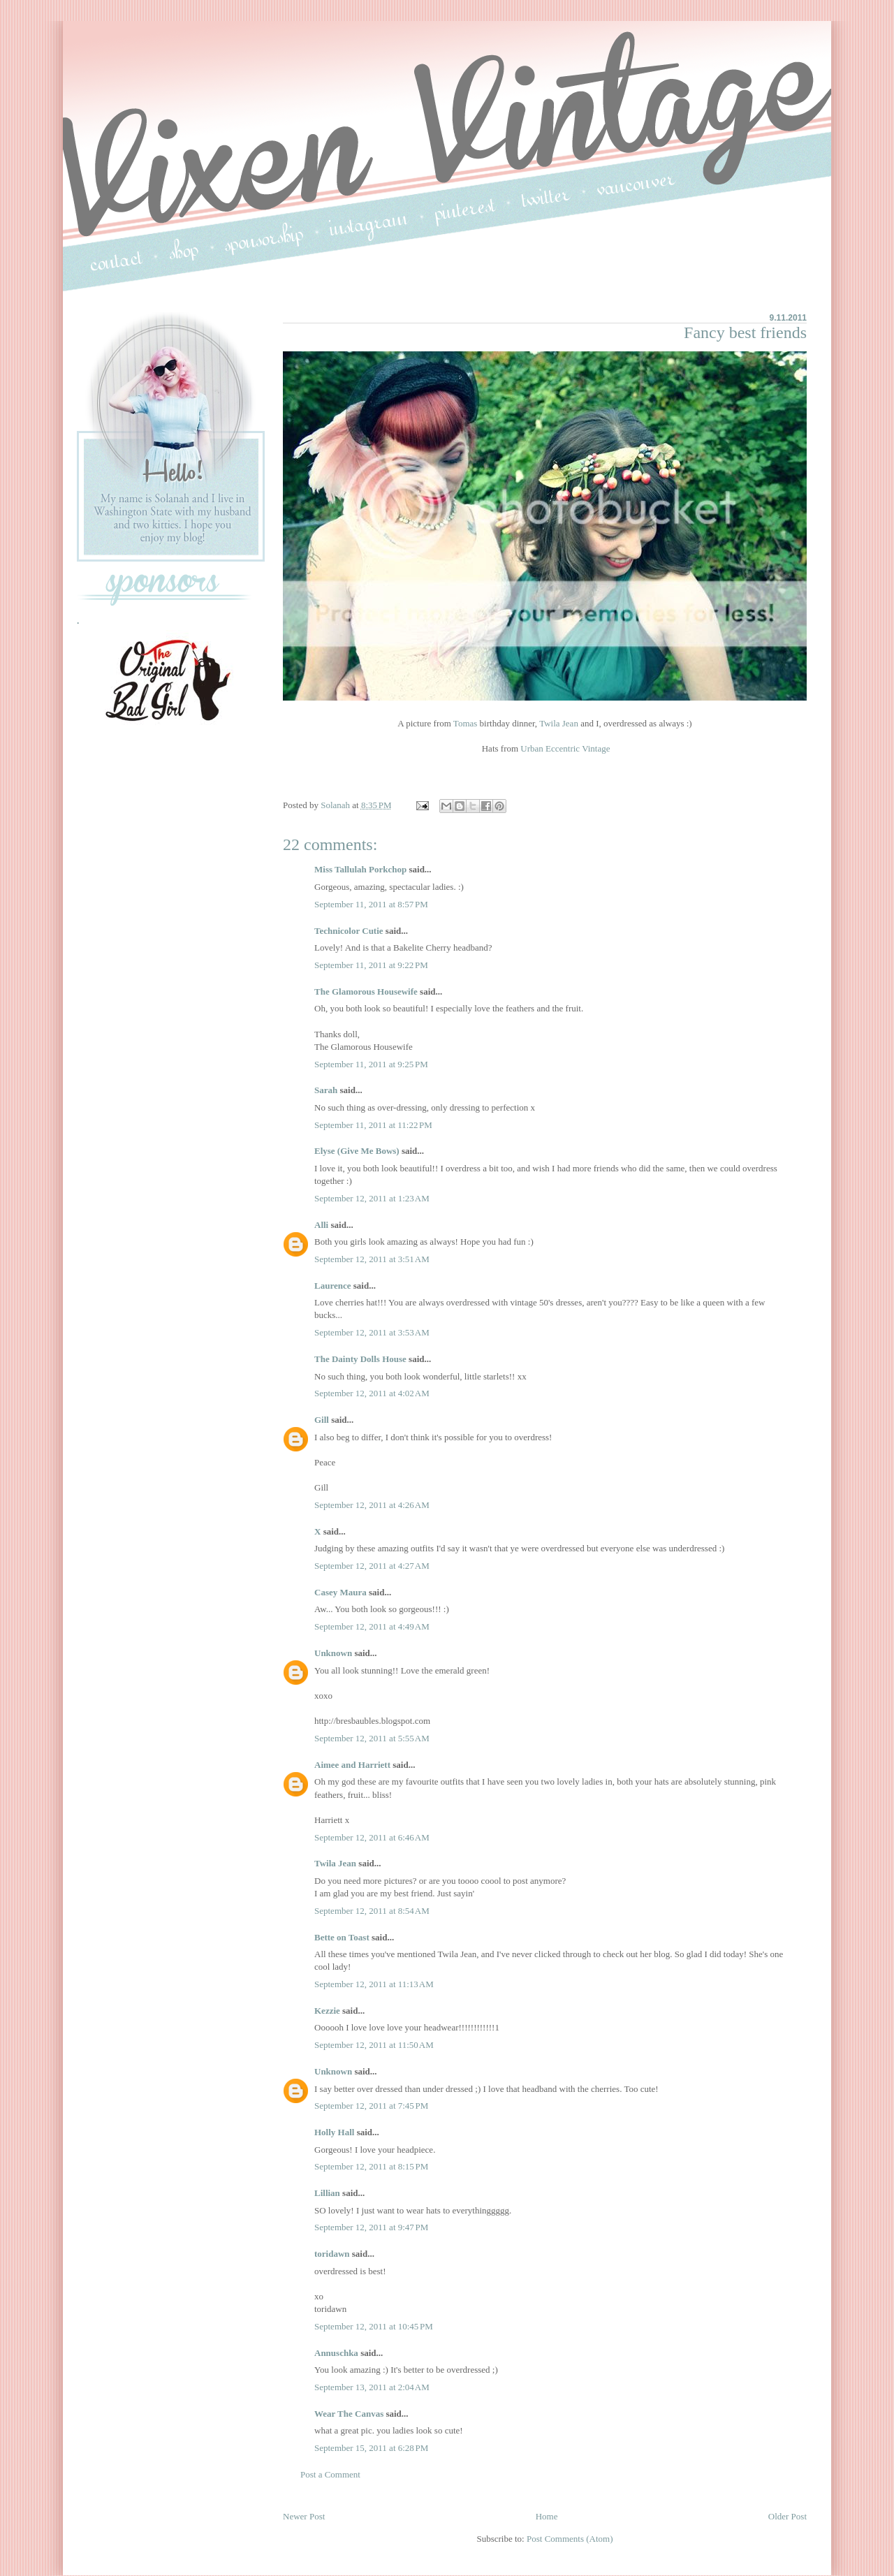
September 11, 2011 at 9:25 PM (371, 1064)
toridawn (332, 2253)
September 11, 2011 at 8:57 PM (371, 904)
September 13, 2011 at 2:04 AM (372, 2387)
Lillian (327, 2193)
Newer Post (304, 2516)
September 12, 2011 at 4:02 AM (372, 1393)
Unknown (333, 1653)
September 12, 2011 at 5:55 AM (372, 1738)
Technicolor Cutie (348, 930)
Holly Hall (334, 2132)
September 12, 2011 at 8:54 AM (372, 1910)
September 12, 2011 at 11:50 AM (374, 2045)
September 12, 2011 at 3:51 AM (372, 1259)
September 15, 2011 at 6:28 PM (371, 2448)
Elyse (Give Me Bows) (357, 1151)
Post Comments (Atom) (570, 2538)
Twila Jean (558, 723)
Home (547, 2516)
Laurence (332, 1285)
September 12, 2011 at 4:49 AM (372, 1626)
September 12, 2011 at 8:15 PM (371, 2166)
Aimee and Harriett (352, 1764)
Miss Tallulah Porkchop (360, 869)
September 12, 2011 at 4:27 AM (372, 1565)
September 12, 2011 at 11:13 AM (374, 1984)
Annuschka (336, 2353)
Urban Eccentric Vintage (565, 748)
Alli (321, 1225)
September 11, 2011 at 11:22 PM (373, 1125)
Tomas (465, 723)
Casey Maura (340, 1592)
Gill (321, 1419)
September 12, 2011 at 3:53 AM (372, 1332)
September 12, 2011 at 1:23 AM (372, 1198)
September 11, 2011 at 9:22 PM (371, 965)
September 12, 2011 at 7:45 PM (371, 2105)
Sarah (325, 1090)
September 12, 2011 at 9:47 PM (371, 2227)
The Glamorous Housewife (366, 991)
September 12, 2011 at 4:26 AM (372, 1505)
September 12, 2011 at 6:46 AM (372, 1837)
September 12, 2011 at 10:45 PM (373, 2326)
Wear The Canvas (348, 2413)
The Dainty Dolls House (360, 1359)
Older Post (787, 2516)
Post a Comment (330, 2474)
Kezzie (327, 2010)
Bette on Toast (341, 1937)
